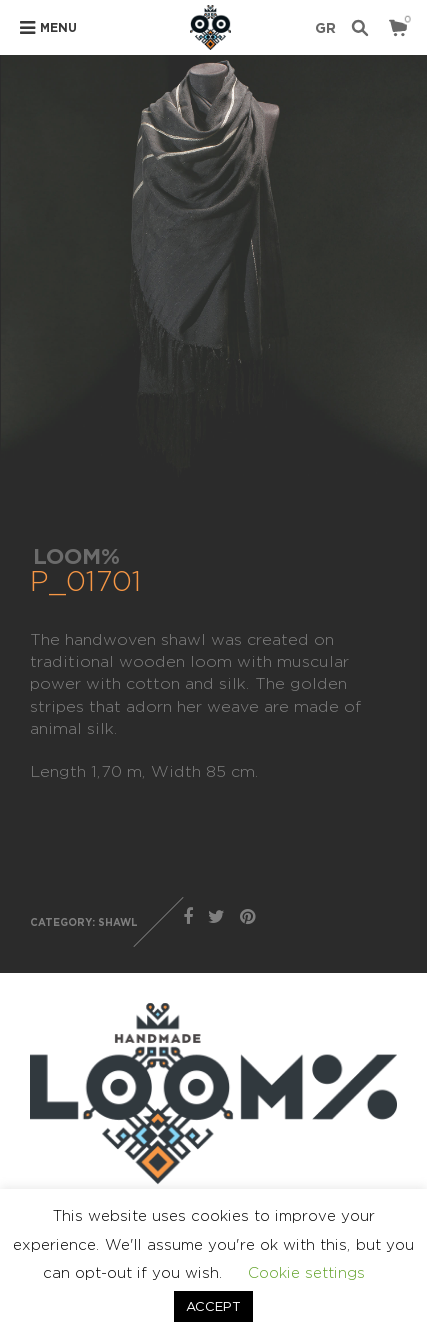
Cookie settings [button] (306, 1272)
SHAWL (118, 922)
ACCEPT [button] (213, 1306)
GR (325, 27)
